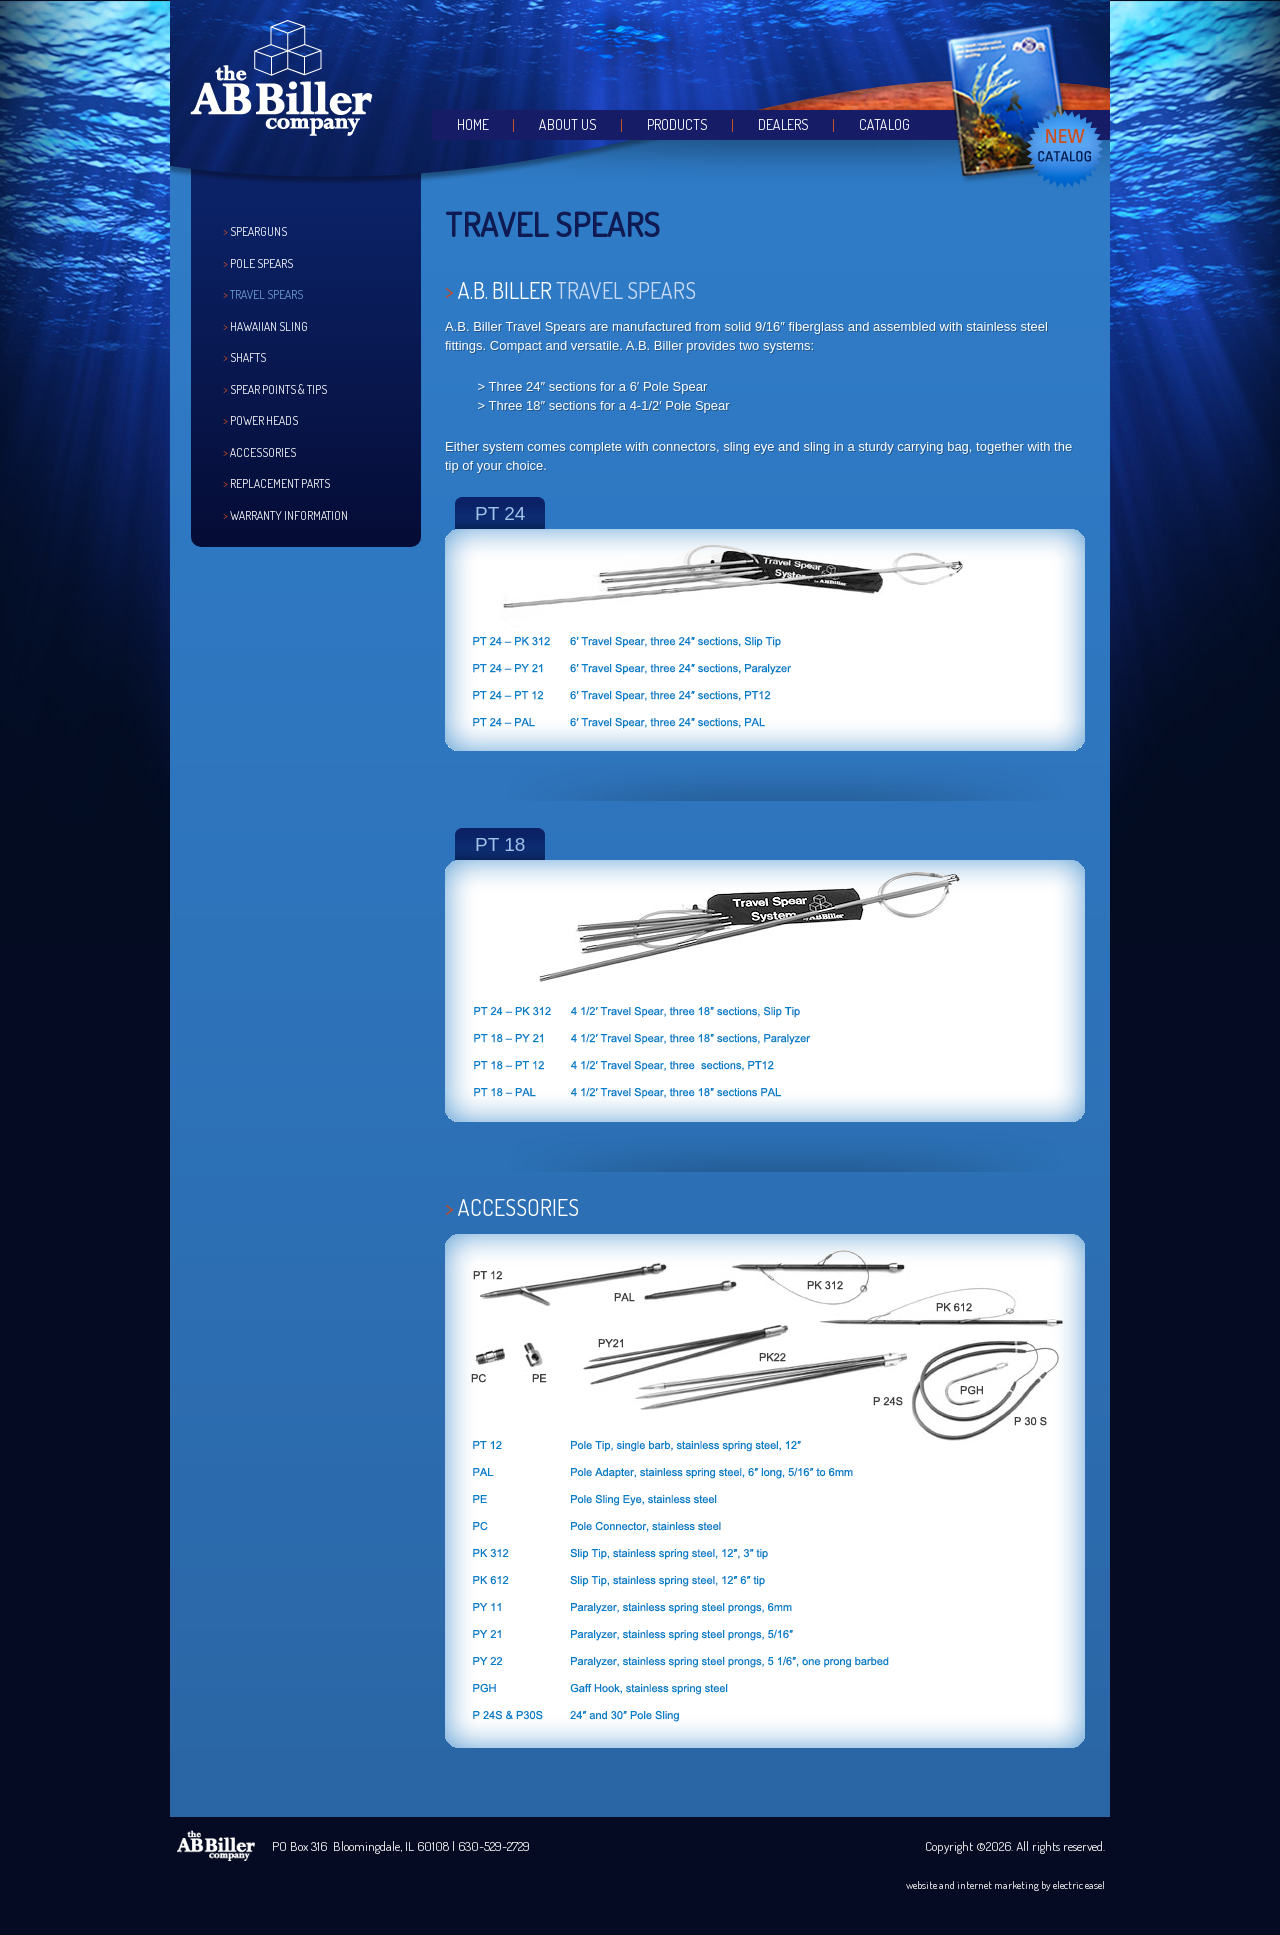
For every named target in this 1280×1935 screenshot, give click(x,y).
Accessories (263, 452)
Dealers (783, 124)
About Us (568, 124)
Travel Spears (266, 294)
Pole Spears (261, 263)
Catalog (884, 124)
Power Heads (264, 420)
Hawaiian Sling (269, 326)
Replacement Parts (280, 483)
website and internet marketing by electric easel (1005, 1885)
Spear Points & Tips (278, 389)
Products (677, 124)
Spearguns (258, 231)
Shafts (248, 357)
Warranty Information (289, 515)
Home (473, 124)
